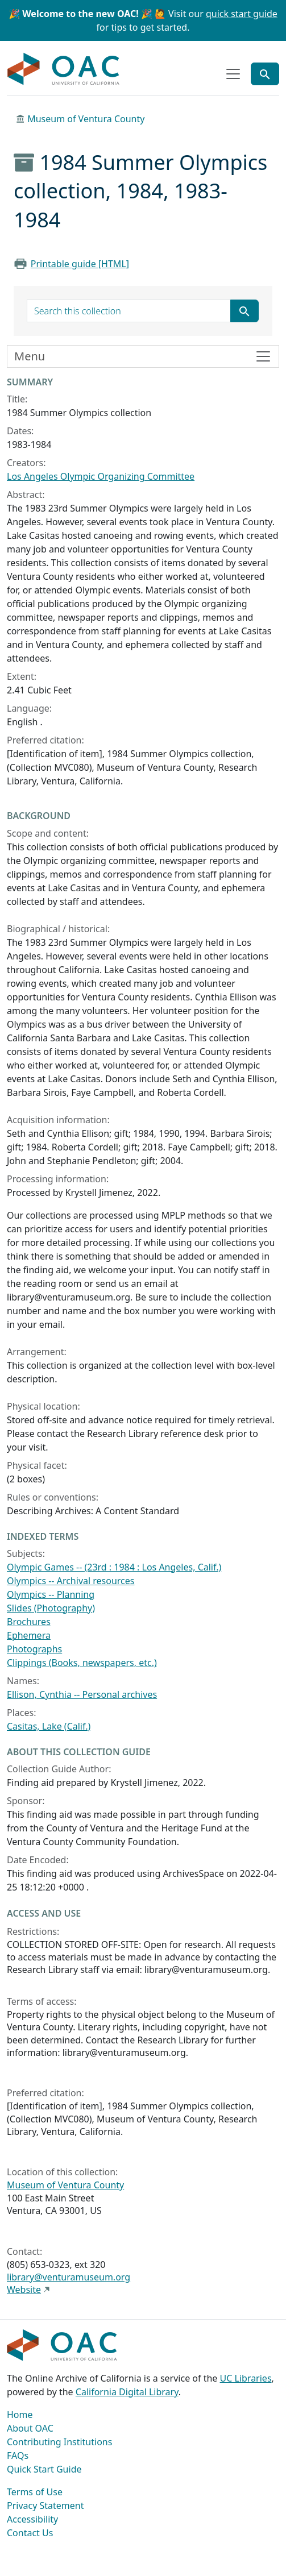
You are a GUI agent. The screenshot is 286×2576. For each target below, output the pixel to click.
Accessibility (32, 2519)
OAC (64, 69)
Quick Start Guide (44, 2469)
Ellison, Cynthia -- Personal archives (82, 1694)
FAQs (17, 2455)
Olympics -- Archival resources (70, 1580)
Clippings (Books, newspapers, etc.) (82, 1662)
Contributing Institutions (59, 2442)
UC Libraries (246, 2378)
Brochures (29, 1621)
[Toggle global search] (265, 74)
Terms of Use (35, 2492)
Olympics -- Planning (50, 1594)
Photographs (34, 1649)
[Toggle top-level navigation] (233, 74)
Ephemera (29, 1635)
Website (24, 2289)
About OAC (30, 2428)
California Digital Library (127, 2392)
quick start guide (241, 13)
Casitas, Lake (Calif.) (48, 1726)
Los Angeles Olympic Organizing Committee (100, 476)
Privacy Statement (45, 2505)
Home (20, 2414)
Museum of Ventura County (85, 119)
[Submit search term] (244, 311)
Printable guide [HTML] (80, 263)
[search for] (129, 311)
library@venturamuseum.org (68, 2277)
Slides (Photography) (51, 1608)
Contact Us (30, 2533)
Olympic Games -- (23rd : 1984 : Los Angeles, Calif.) (114, 1567)
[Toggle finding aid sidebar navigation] (143, 356)
